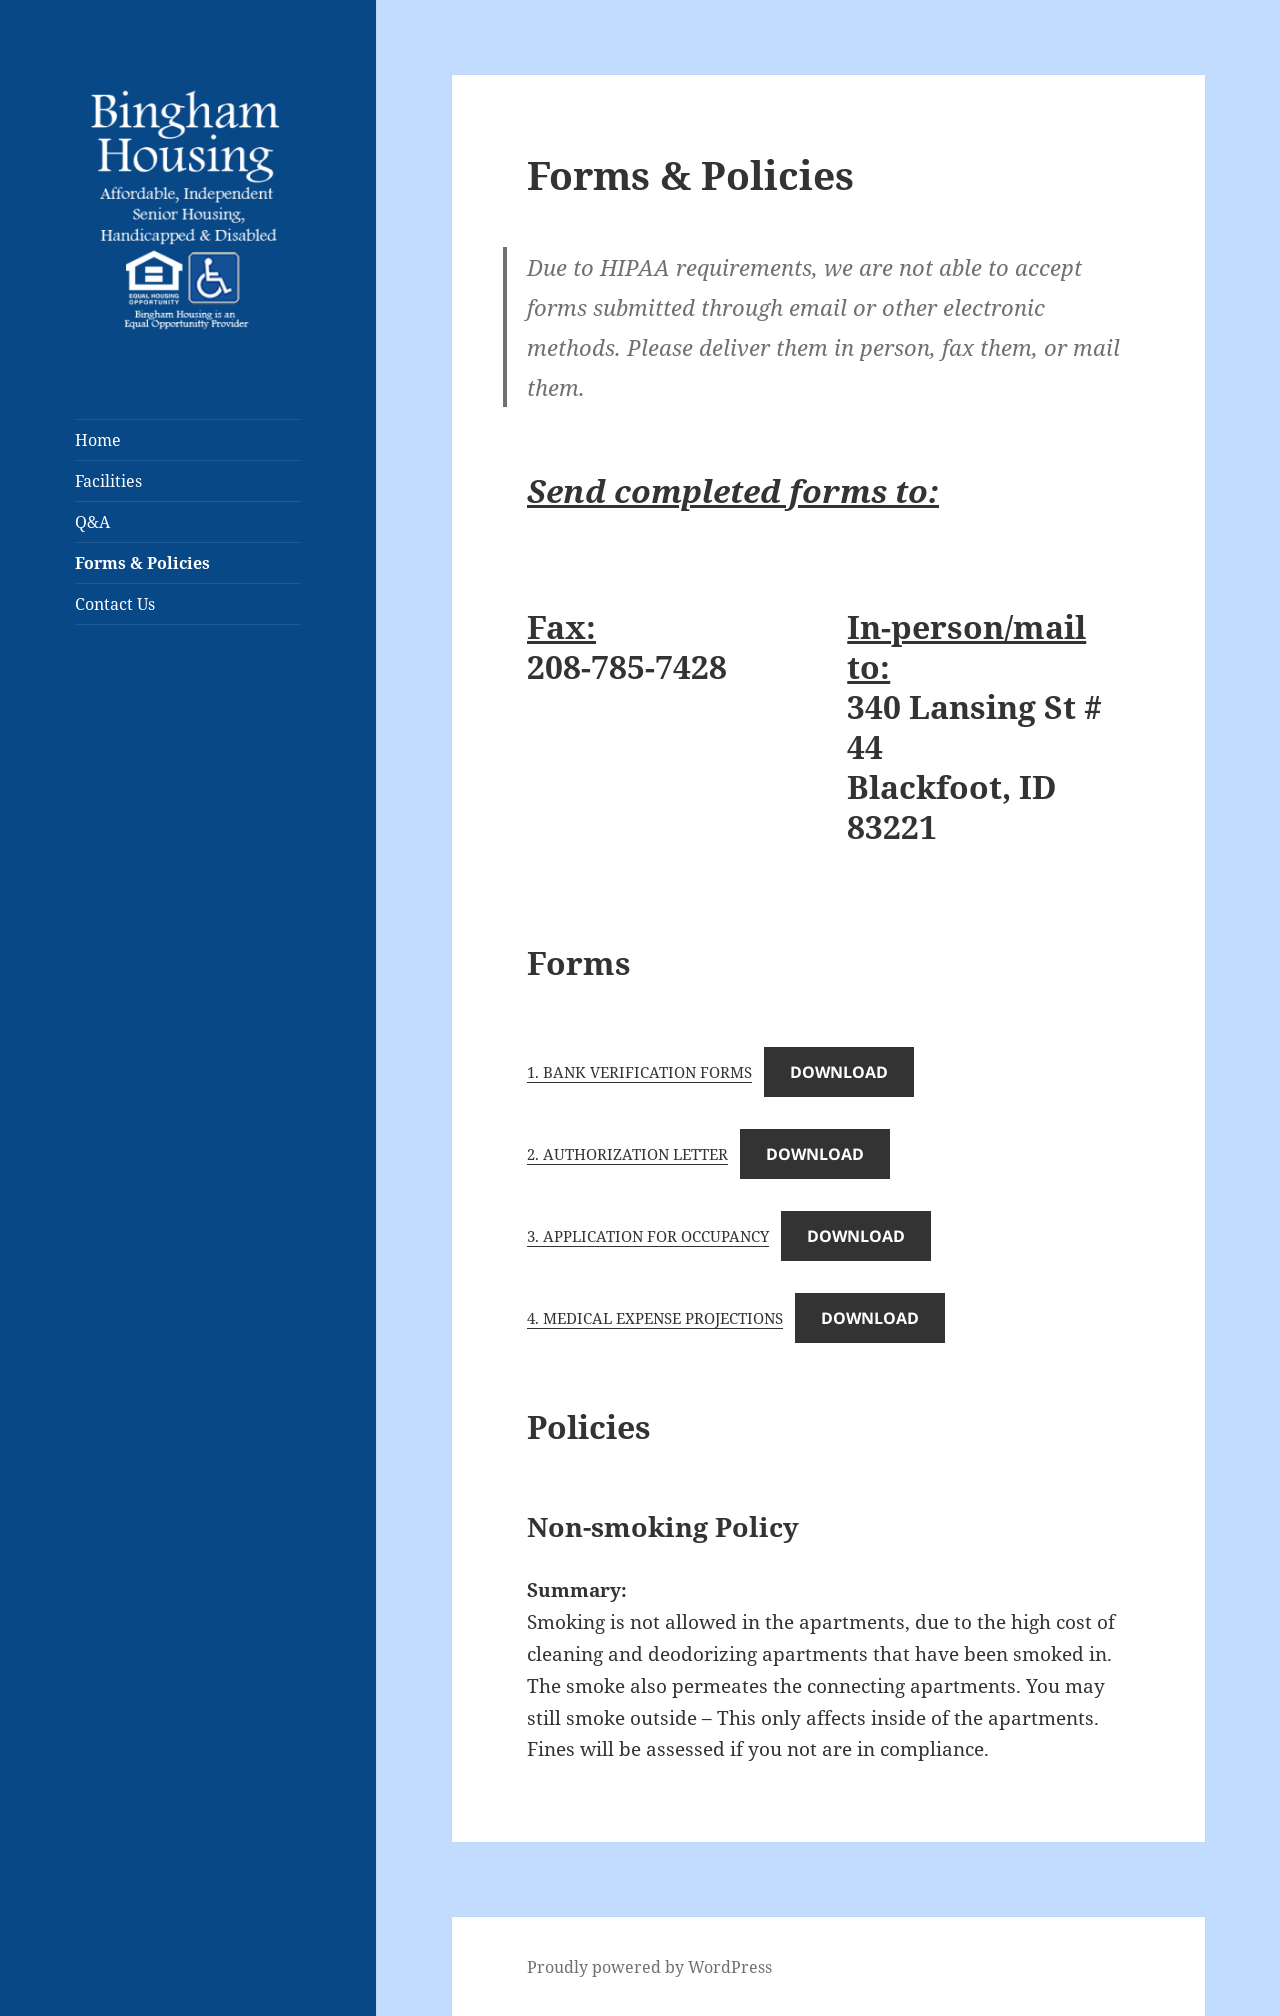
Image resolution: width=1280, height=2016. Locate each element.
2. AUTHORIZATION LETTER (627, 1154)
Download (839, 1072)
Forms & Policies (142, 563)
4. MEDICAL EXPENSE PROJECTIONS (655, 1318)
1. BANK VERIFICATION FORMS (639, 1072)
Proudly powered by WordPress (649, 1967)
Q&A (92, 522)
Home (98, 440)
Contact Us (115, 604)
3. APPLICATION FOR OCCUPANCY (648, 1236)
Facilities (108, 481)
